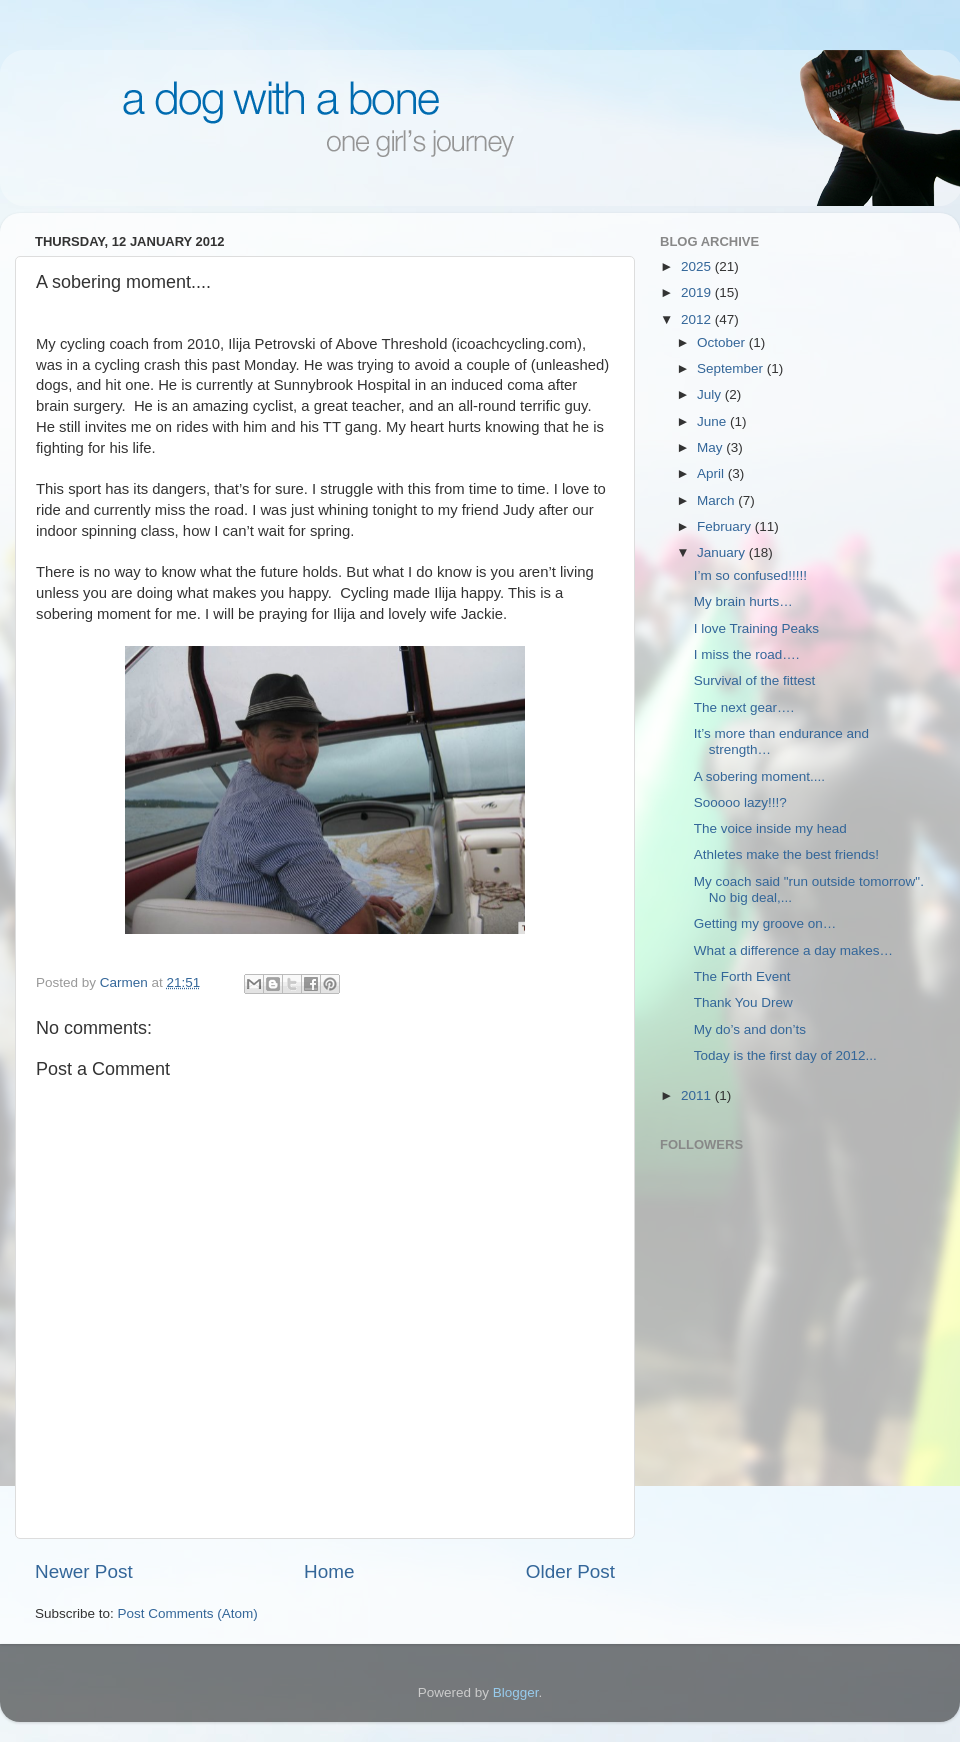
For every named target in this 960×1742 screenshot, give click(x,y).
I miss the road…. (747, 654)
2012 (698, 319)
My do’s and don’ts (750, 1029)
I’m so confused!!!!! (750, 575)
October (723, 342)
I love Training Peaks (756, 628)
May (711, 447)
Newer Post (84, 1571)
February (726, 526)
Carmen (126, 982)
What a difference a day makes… (793, 950)
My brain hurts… (743, 601)
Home (329, 1571)
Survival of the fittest (755, 680)
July (711, 394)
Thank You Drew (743, 1002)
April (712, 473)
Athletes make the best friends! (786, 854)
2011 (698, 1095)
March (717, 500)
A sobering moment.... (759, 776)
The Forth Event (742, 976)
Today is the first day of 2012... (785, 1055)
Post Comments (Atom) (188, 1613)
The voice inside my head (770, 828)
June (713, 421)
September (732, 368)
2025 (698, 266)
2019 (698, 292)
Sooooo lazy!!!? (740, 802)
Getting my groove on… (765, 923)
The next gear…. (744, 707)
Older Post (570, 1571)
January (723, 552)
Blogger (516, 1692)
